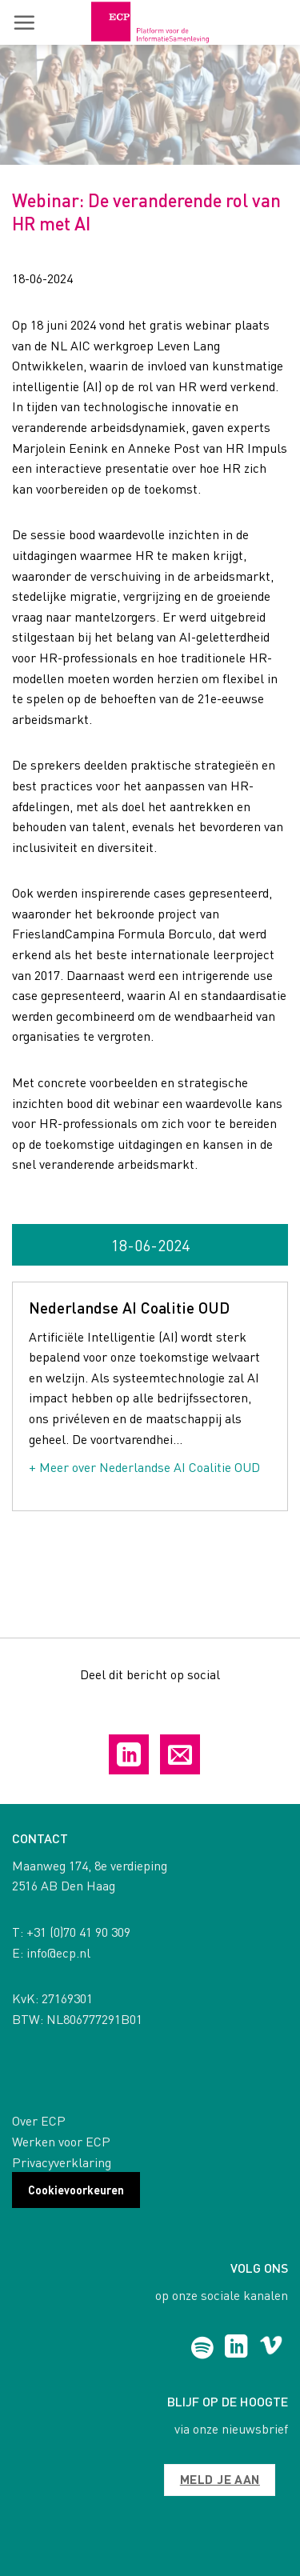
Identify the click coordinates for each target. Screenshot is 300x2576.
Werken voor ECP (61, 2141)
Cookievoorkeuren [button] (76, 2189)
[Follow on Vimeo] (270, 2348)
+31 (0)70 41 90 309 (78, 1931)
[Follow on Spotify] (202, 2348)
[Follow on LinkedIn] (236, 2348)
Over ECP (39, 2120)
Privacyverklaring (61, 2162)
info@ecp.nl (58, 1952)
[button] (24, 22)
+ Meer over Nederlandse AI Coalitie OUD (144, 1466)
